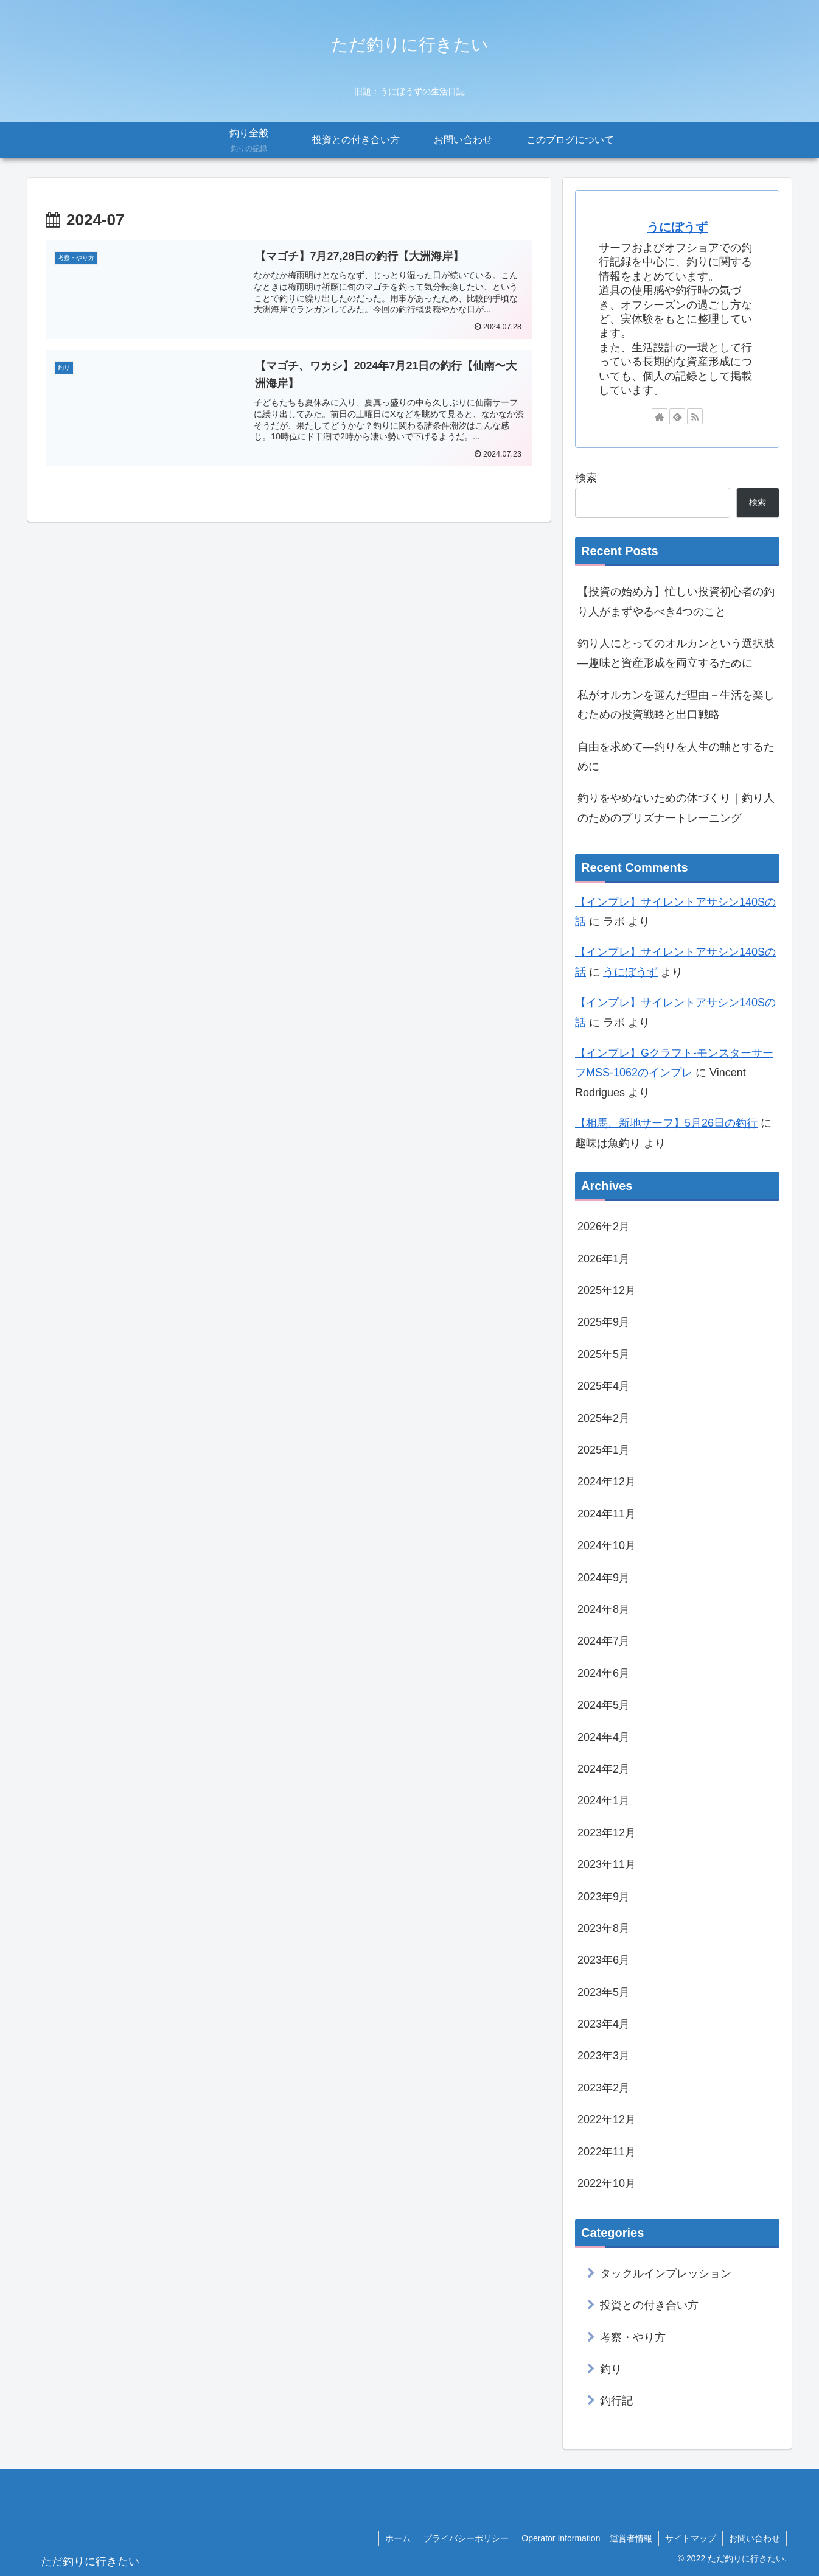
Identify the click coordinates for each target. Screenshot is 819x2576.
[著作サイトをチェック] (659, 416)
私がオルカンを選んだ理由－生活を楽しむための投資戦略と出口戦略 (676, 705)
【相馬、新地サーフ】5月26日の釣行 (666, 1123)
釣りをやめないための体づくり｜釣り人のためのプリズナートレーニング (676, 808)
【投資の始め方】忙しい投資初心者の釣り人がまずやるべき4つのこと (676, 601)
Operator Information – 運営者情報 (586, 2538)
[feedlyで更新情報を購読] (677, 416)
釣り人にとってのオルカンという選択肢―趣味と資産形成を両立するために (676, 653)
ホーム (398, 2538)
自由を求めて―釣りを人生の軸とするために (676, 756)
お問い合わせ (754, 2538)
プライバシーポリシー (466, 2538)
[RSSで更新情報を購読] (695, 416)
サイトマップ (690, 2538)
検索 (586, 478)
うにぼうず (677, 227)
